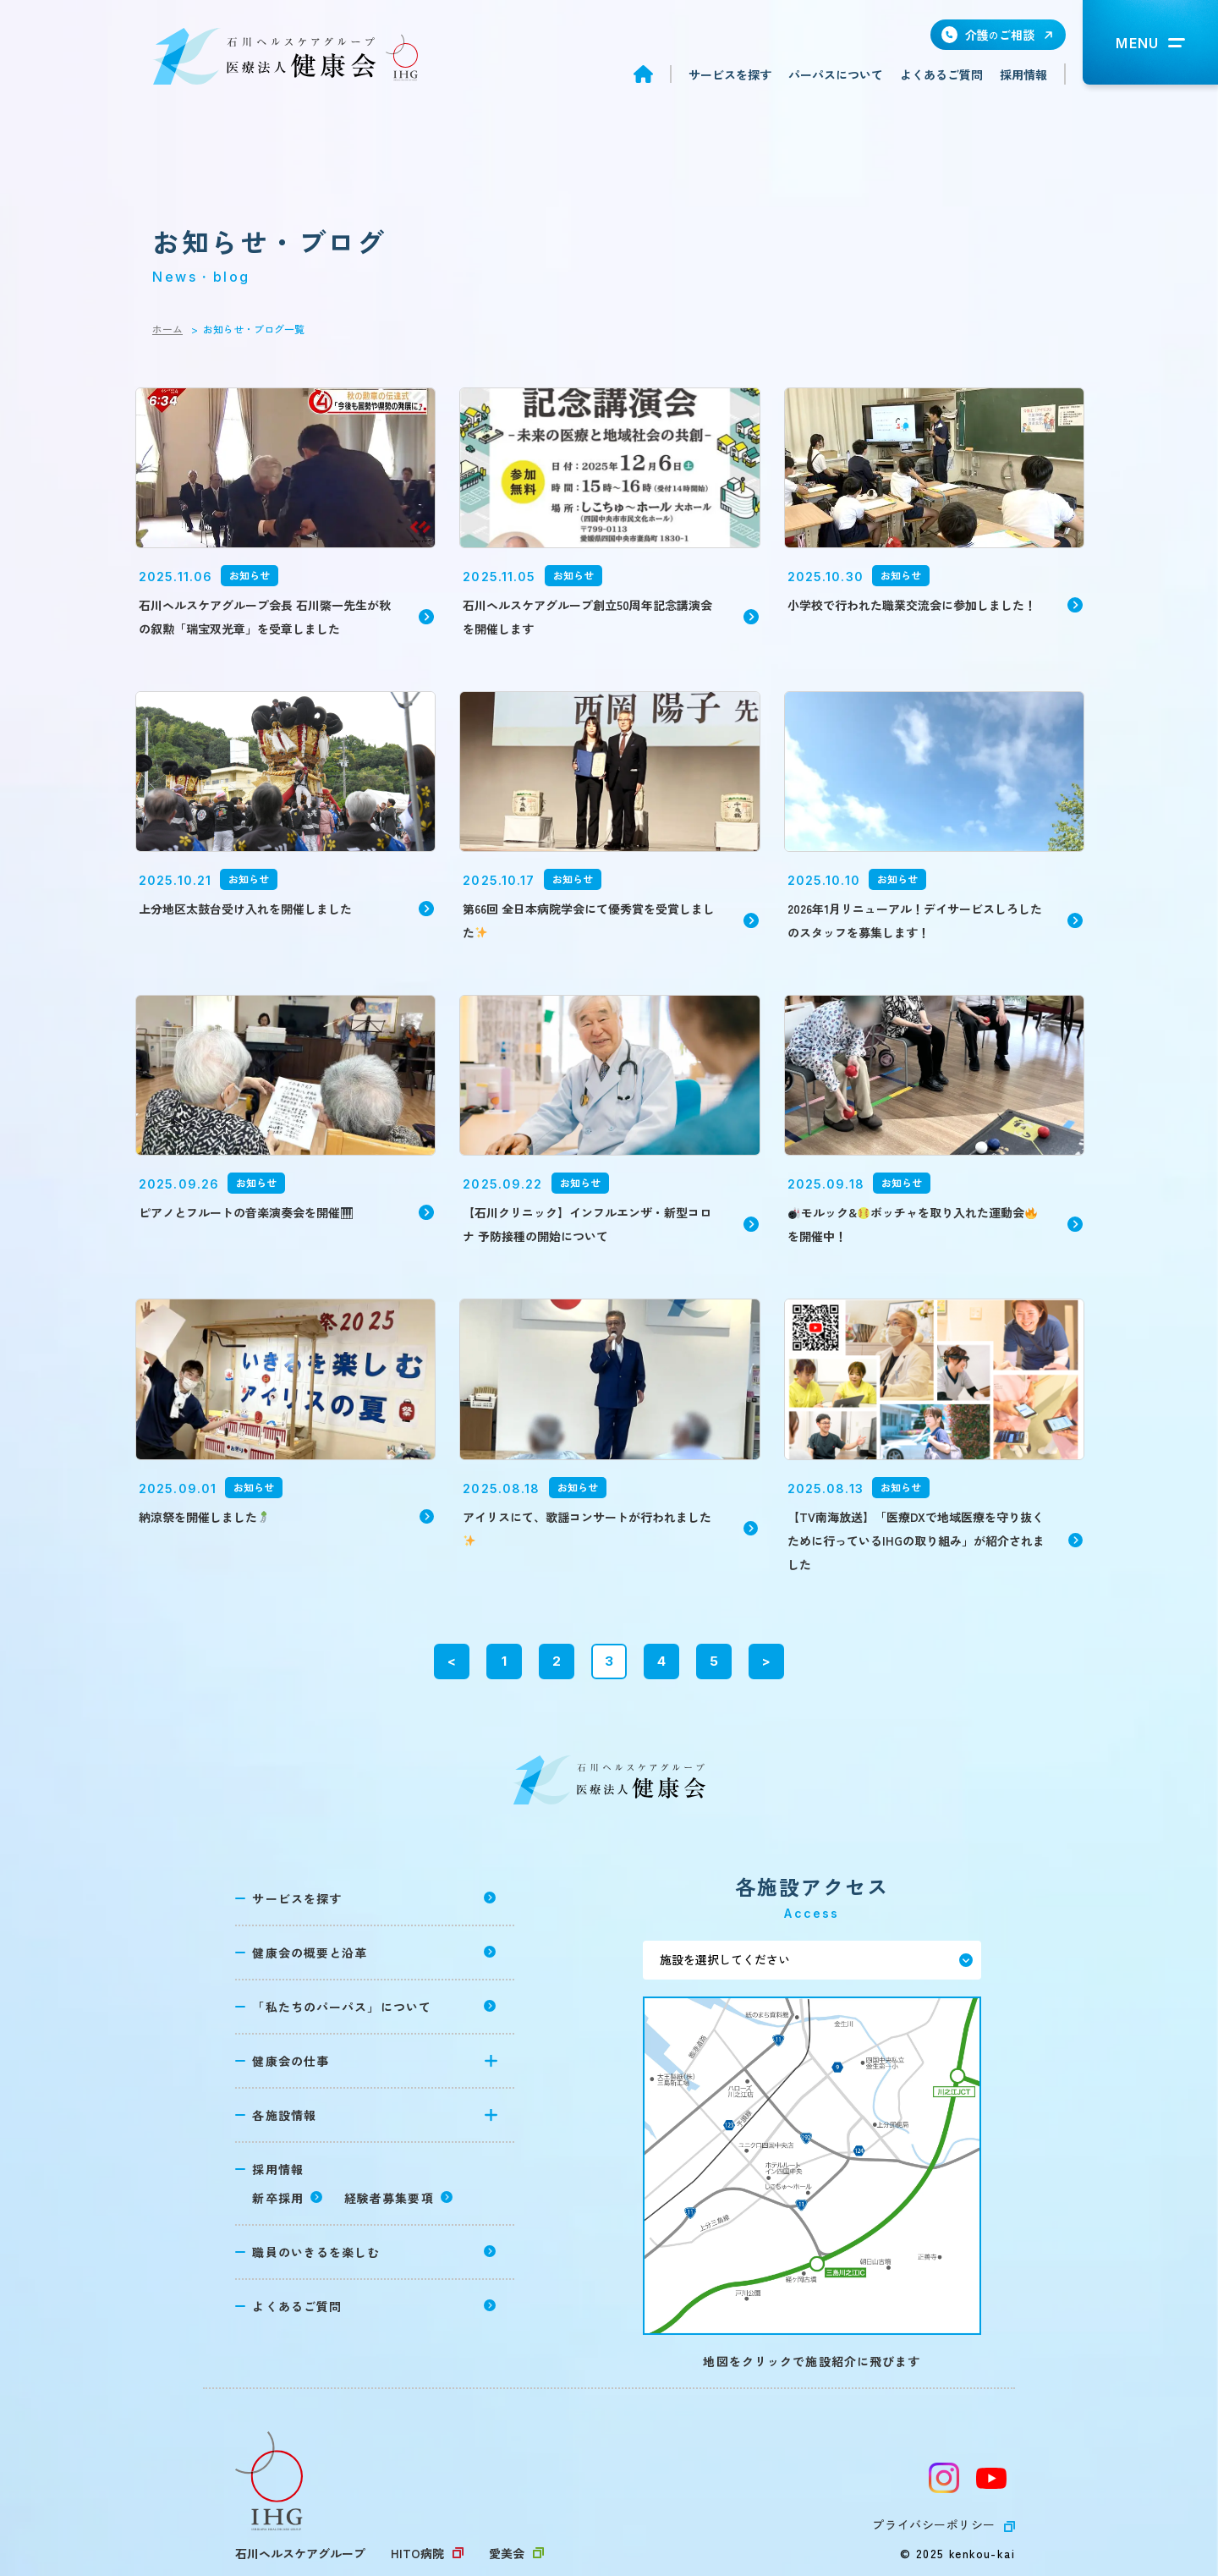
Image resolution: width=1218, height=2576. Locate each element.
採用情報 (1023, 74)
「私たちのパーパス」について (341, 2007)
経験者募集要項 (389, 2198)
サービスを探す (730, 74)
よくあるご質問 (941, 74)
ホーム (167, 328)
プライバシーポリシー (934, 2524)
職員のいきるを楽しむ (316, 2252)
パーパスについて (835, 74)
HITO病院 (417, 2553)
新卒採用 (277, 2198)
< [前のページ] (451, 1661)
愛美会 (506, 2553)
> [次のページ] (766, 1661)
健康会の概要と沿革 (309, 1952)
